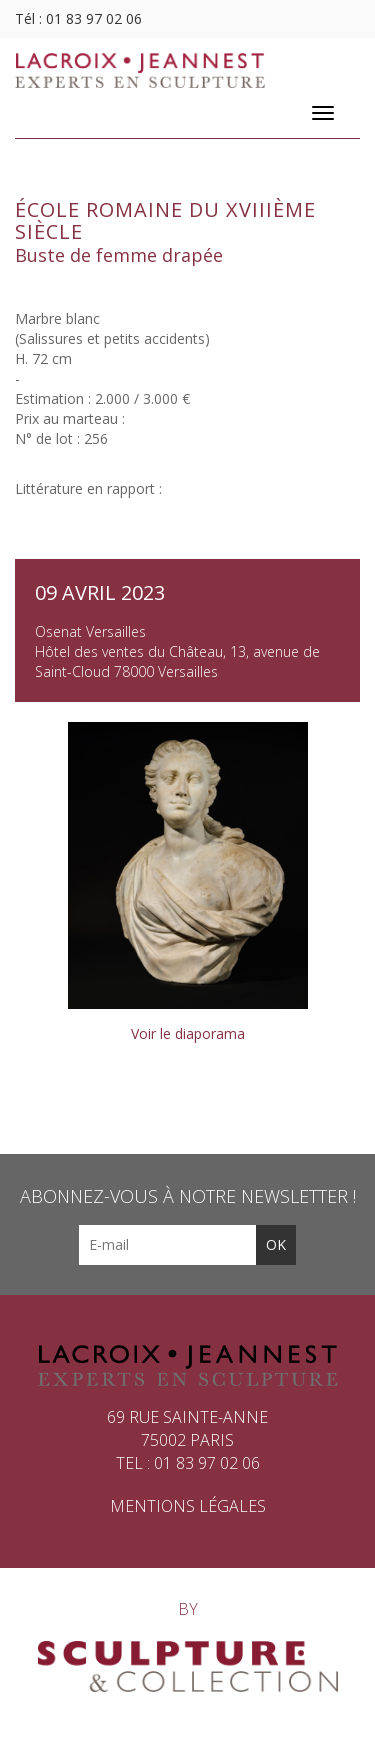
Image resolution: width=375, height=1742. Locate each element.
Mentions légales (188, 1506)
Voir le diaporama (188, 1033)
